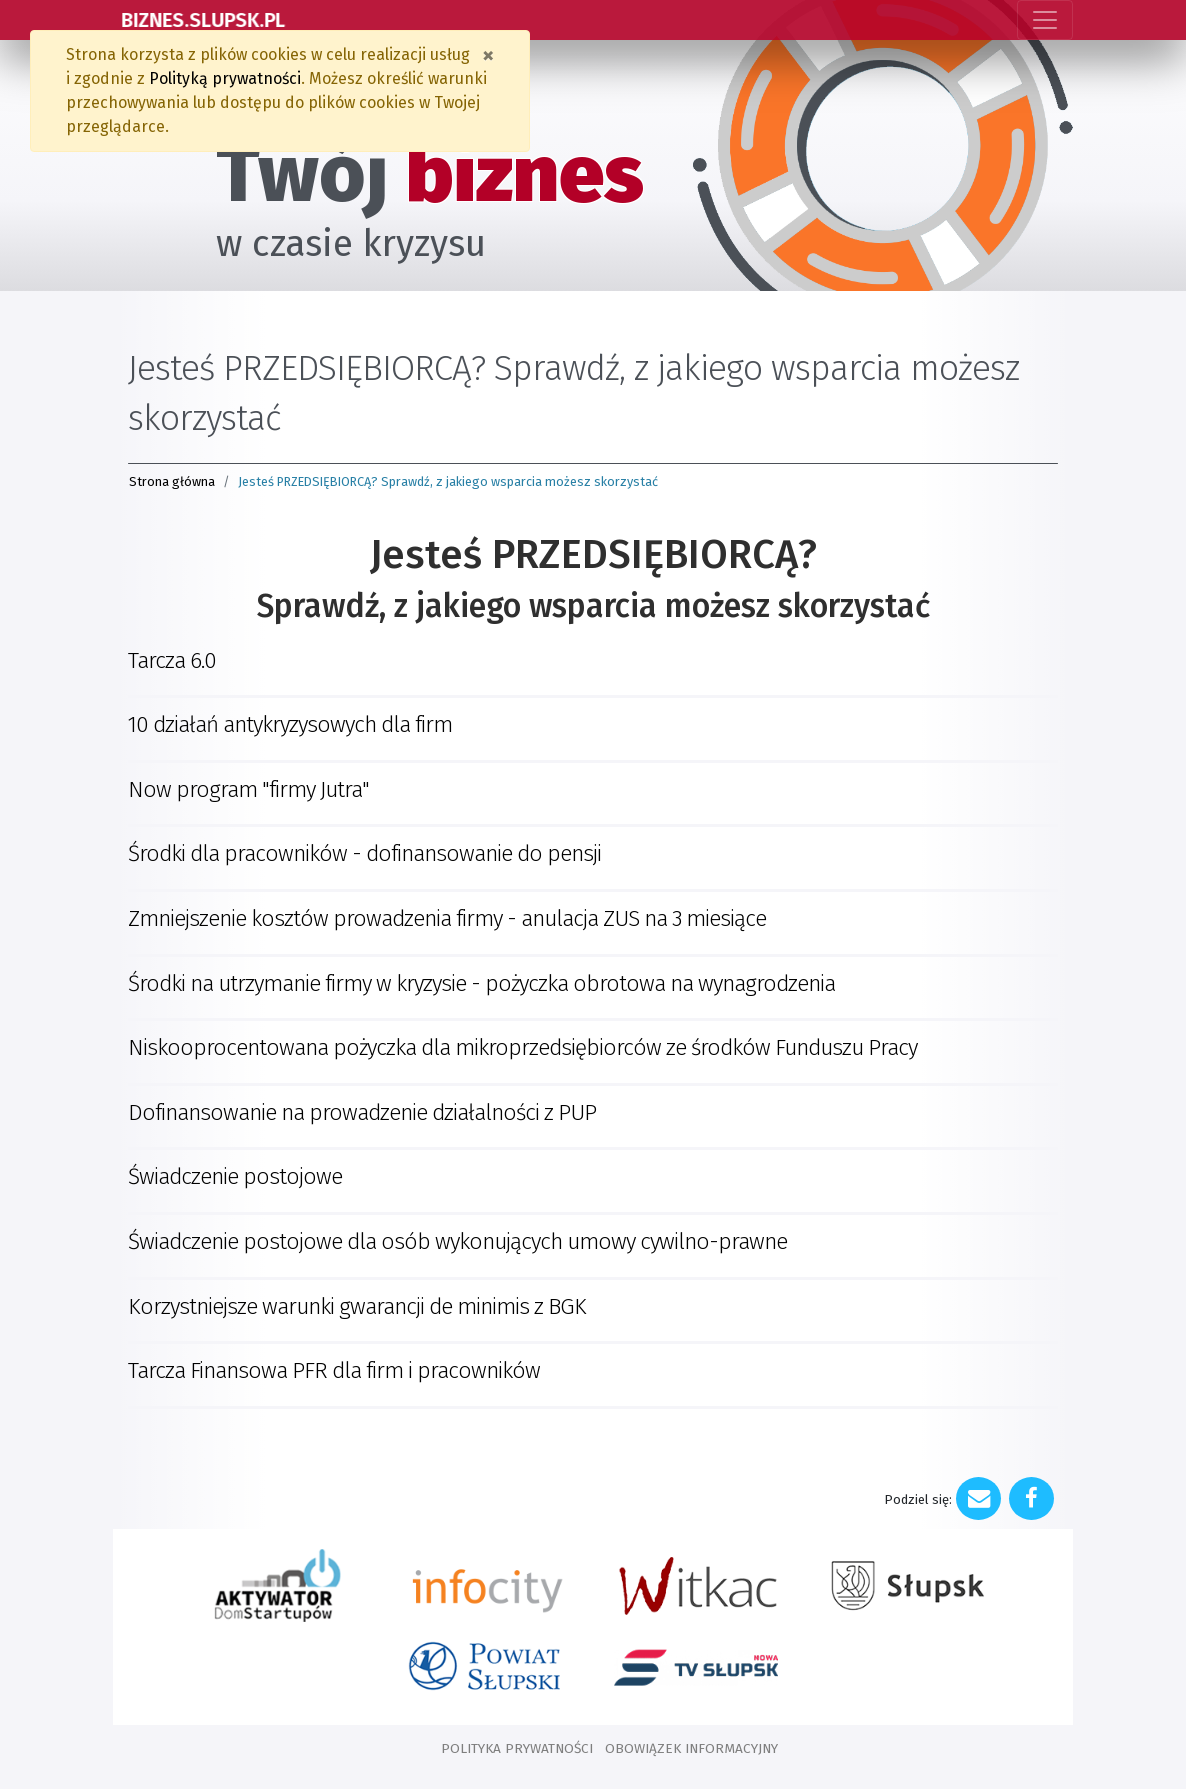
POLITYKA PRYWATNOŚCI (517, 1748)
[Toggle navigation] (1045, 20)
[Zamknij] (488, 55)
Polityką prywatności (225, 78)
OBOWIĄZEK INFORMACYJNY (691, 1748)
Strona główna (172, 481)
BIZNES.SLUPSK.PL (206, 20)
